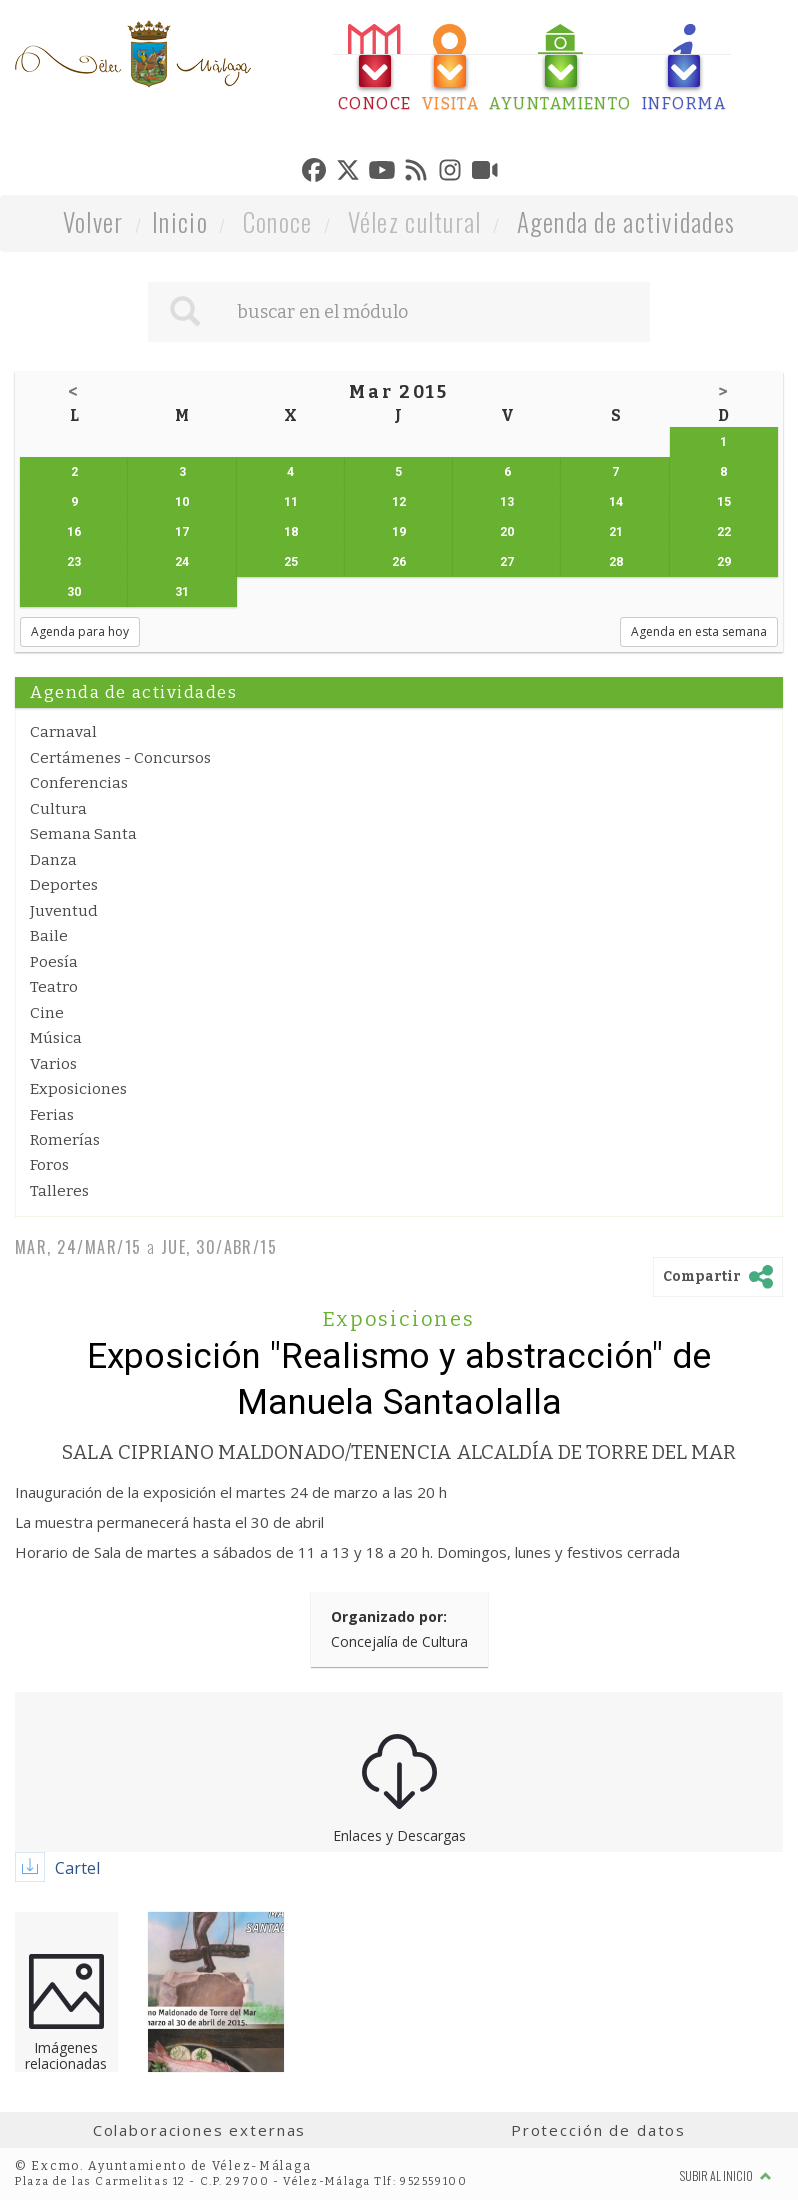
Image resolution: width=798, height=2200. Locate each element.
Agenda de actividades (626, 221)
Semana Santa (83, 834)
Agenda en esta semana (699, 631)
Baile (49, 936)
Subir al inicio (726, 2175)
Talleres (59, 1191)
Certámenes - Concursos (120, 758)
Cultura (58, 809)
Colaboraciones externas (200, 2130)
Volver (93, 221)
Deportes (64, 885)
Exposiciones (78, 1089)
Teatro (54, 987)
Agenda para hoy (80, 631)
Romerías (65, 1140)
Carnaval (63, 732)
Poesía (54, 962)
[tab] (375, 68)
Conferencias (79, 783)
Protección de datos (598, 2130)
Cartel (77, 1868)
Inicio (180, 221)
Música (56, 1038)
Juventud (64, 911)
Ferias (52, 1115)
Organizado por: (389, 1616)
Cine (47, 1013)
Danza (53, 860)
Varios (53, 1064)
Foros (49, 1165)
